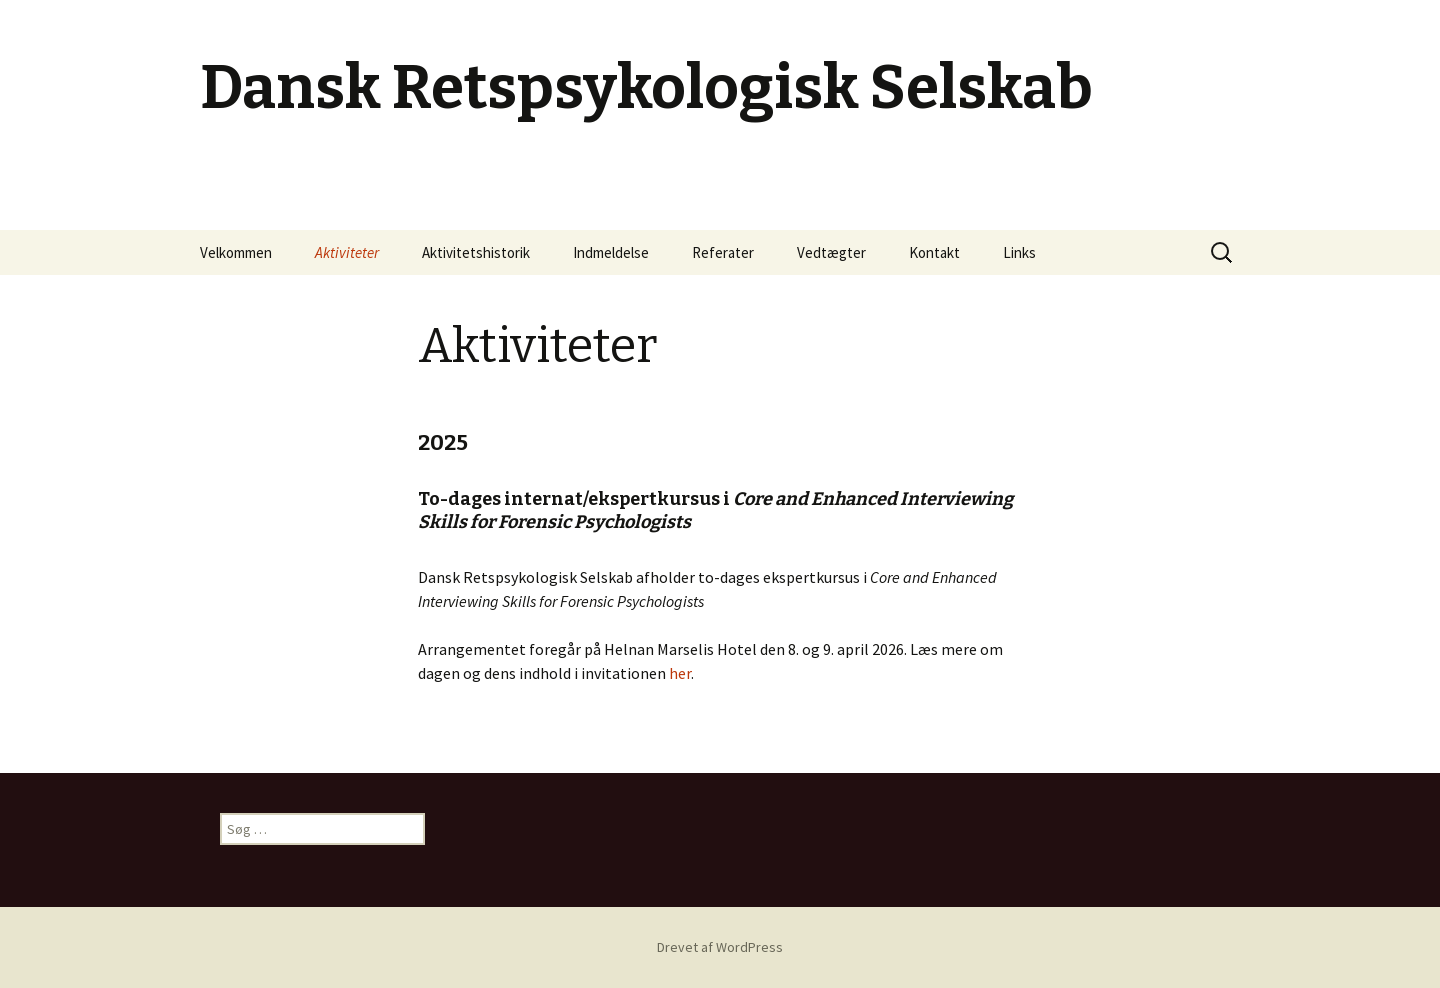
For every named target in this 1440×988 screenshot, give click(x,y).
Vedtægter (831, 252)
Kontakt (934, 252)
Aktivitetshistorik (476, 252)
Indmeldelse (611, 252)
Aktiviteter (347, 252)
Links (1019, 252)
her (680, 673)
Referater (723, 252)
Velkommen (236, 252)
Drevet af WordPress (720, 947)
